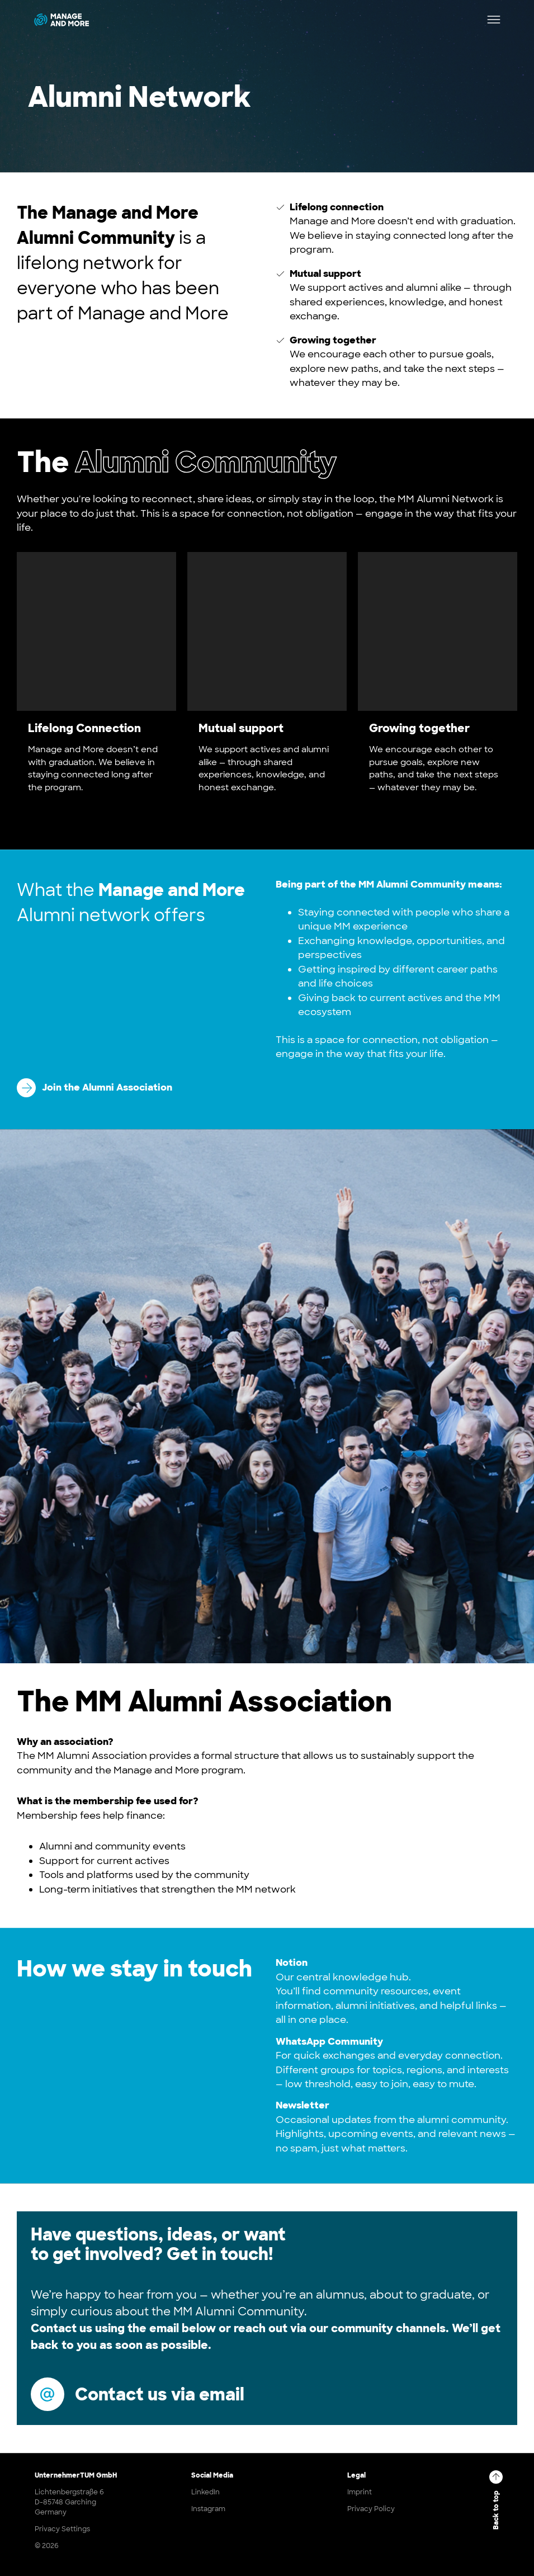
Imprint (359, 2492)
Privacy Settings (62, 2529)
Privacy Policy (371, 2508)
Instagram (208, 2508)
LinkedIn (205, 2492)
